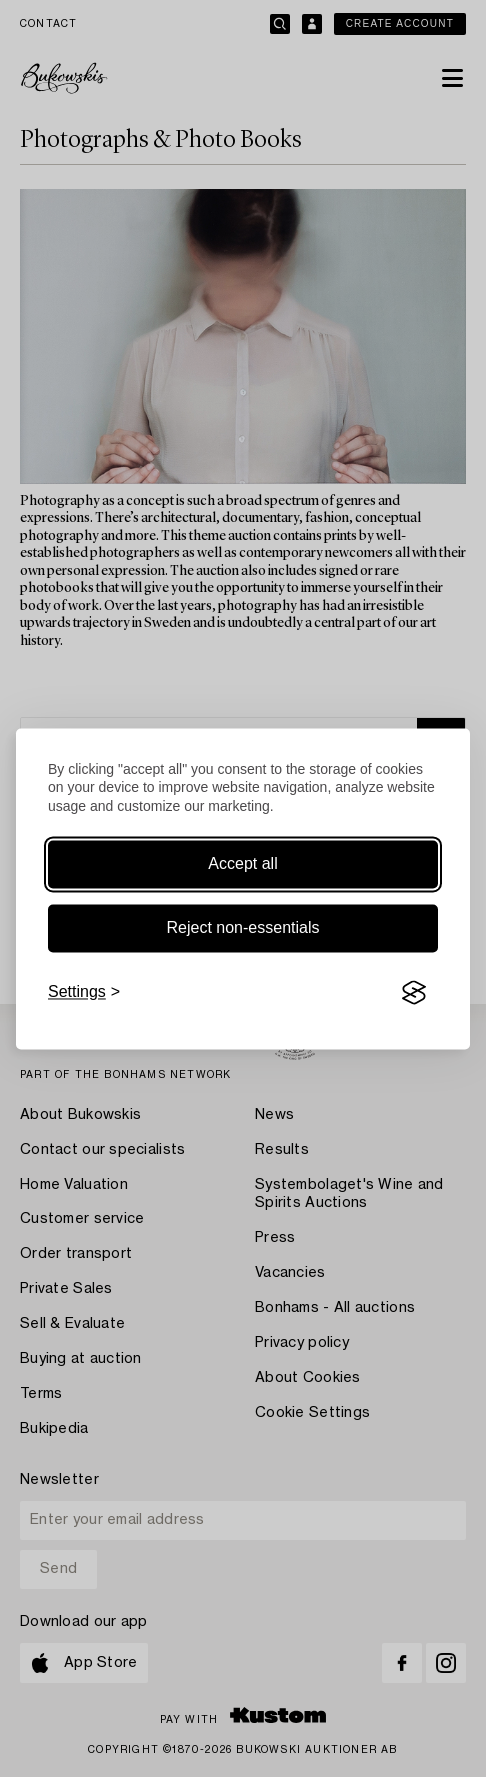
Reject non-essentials (243, 928)
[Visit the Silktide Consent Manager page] (414, 993)
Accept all (242, 864)
